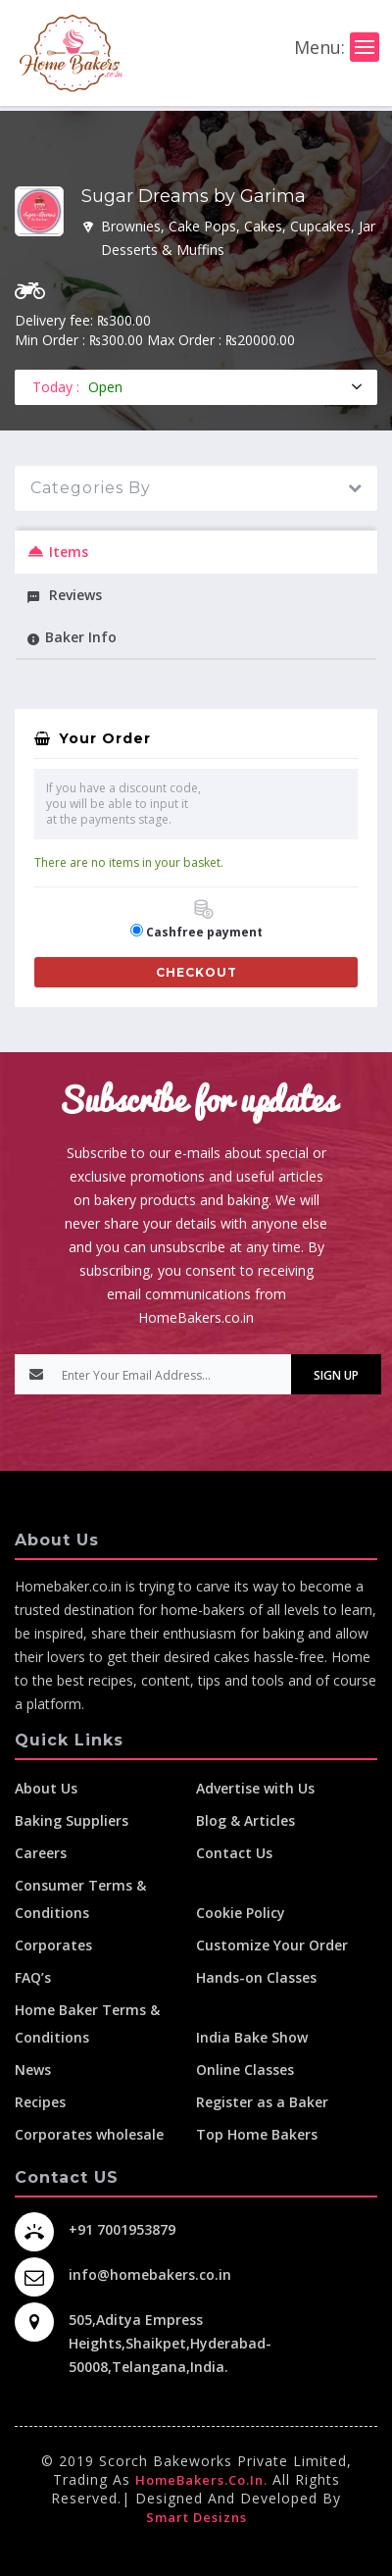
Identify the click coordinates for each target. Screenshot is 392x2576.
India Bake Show (252, 2037)
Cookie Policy (240, 1912)
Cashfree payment (204, 919)
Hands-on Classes (256, 1977)
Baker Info (71, 637)
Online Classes (245, 2069)
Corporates (53, 1945)
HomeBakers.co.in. (201, 2480)
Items (57, 551)
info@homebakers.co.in (150, 2274)
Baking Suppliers (71, 1820)
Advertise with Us (255, 1788)
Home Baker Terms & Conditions (87, 2023)
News (33, 2069)
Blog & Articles (245, 1820)
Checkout (196, 972)
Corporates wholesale (89, 2134)
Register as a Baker (262, 2102)
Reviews (64, 594)
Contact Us (234, 1853)
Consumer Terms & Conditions (80, 1899)
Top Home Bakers (257, 2134)
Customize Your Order (272, 1945)
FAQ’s (33, 1977)
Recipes (40, 2102)
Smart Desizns (196, 2517)
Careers (41, 1853)
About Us (46, 1788)
